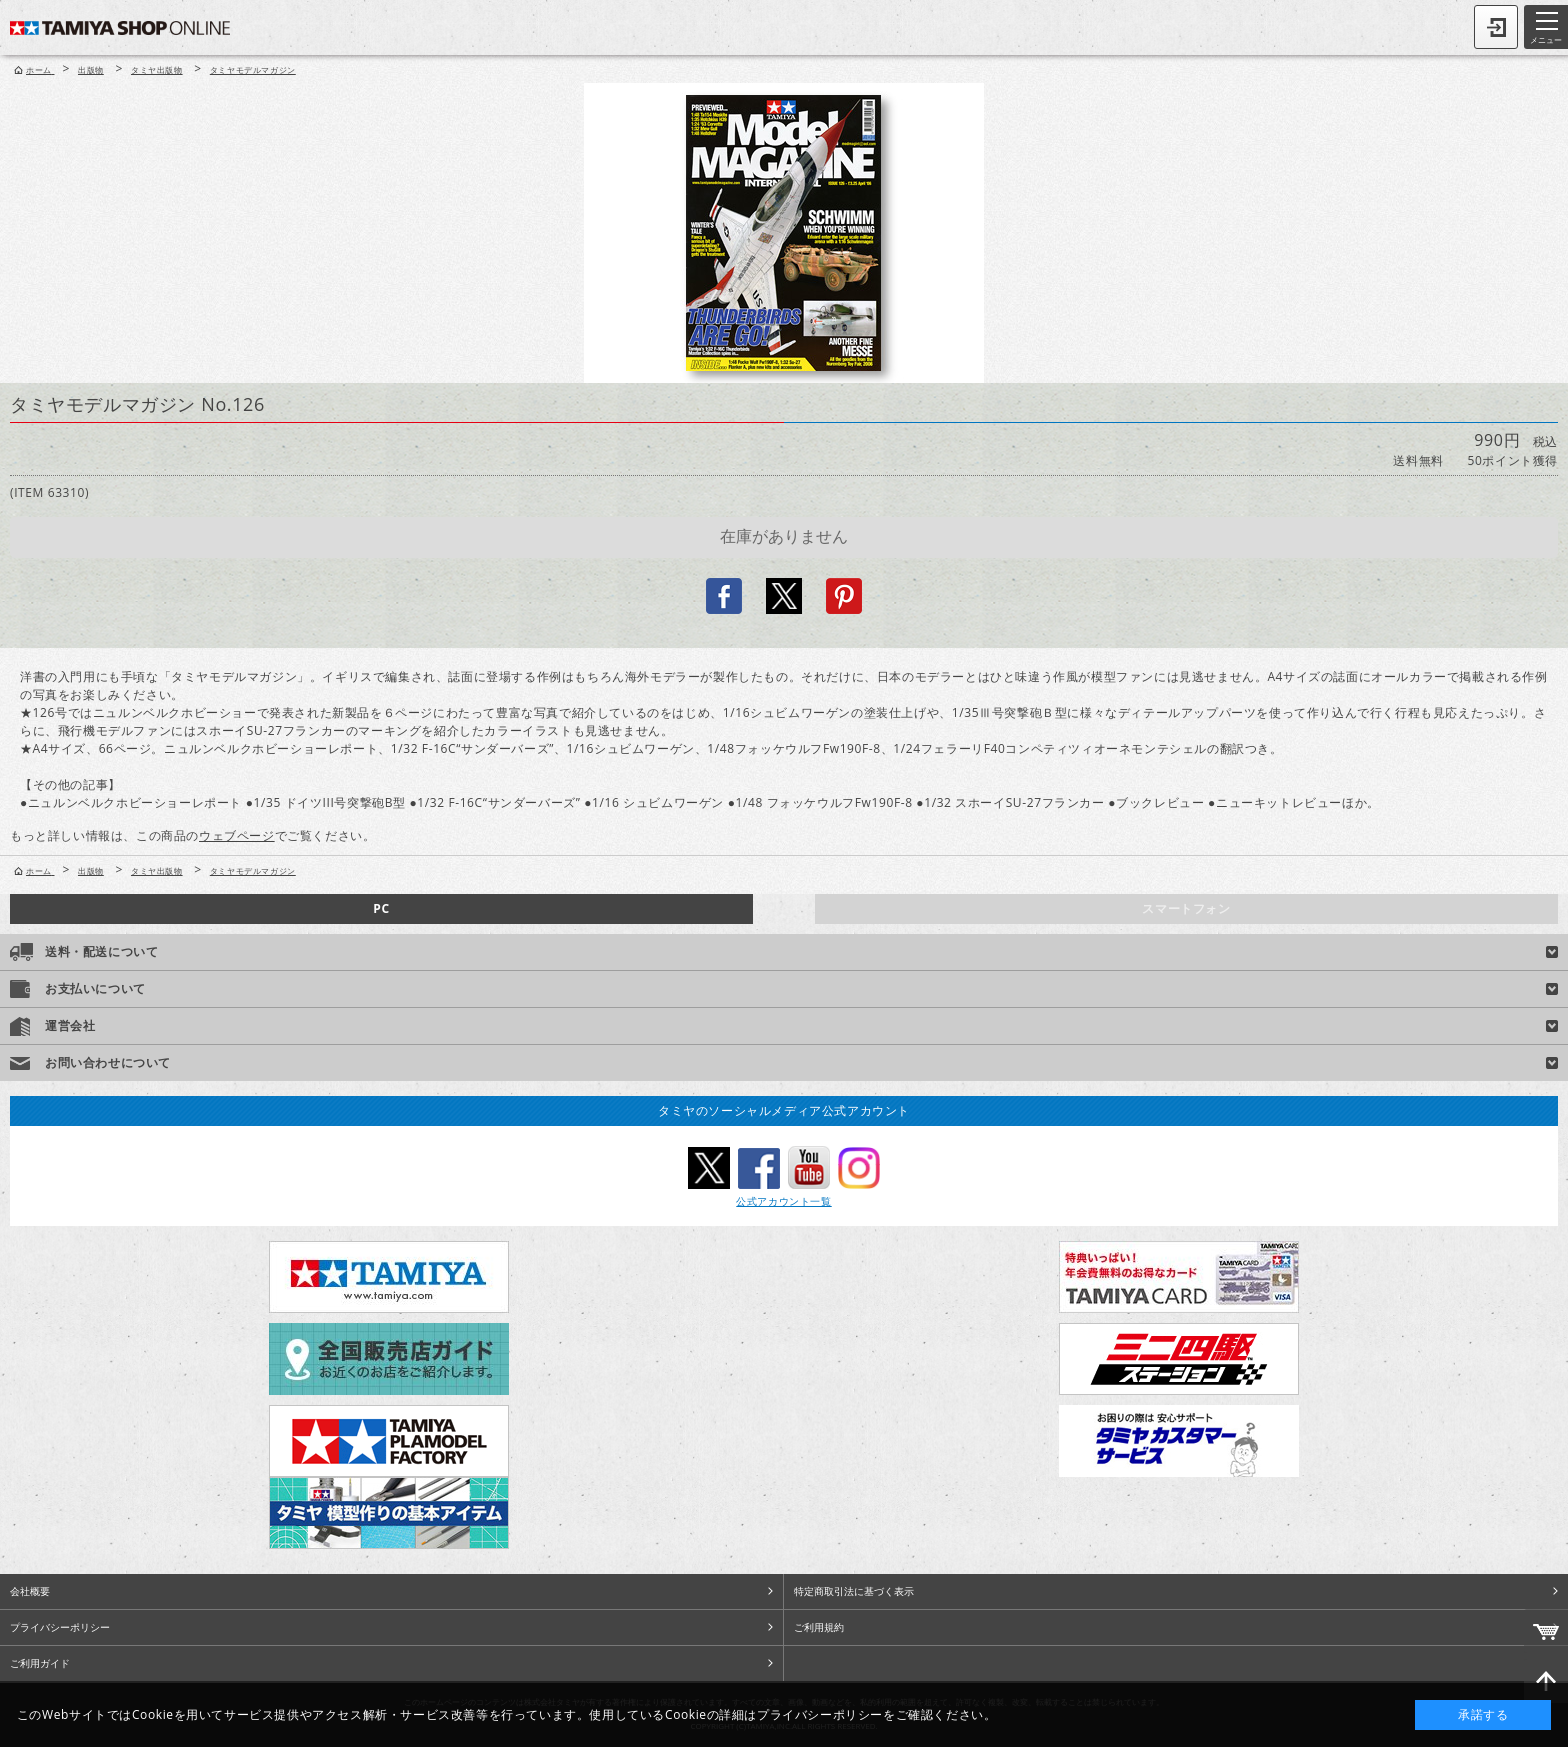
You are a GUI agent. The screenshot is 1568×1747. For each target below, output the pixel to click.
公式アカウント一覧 (783, 1201)
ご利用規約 (819, 1627)
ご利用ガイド (40, 1663)
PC (381, 908)
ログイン (1496, 27)
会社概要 (30, 1591)
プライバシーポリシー (60, 1627)
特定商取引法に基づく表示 (854, 1591)
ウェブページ (237, 835)
